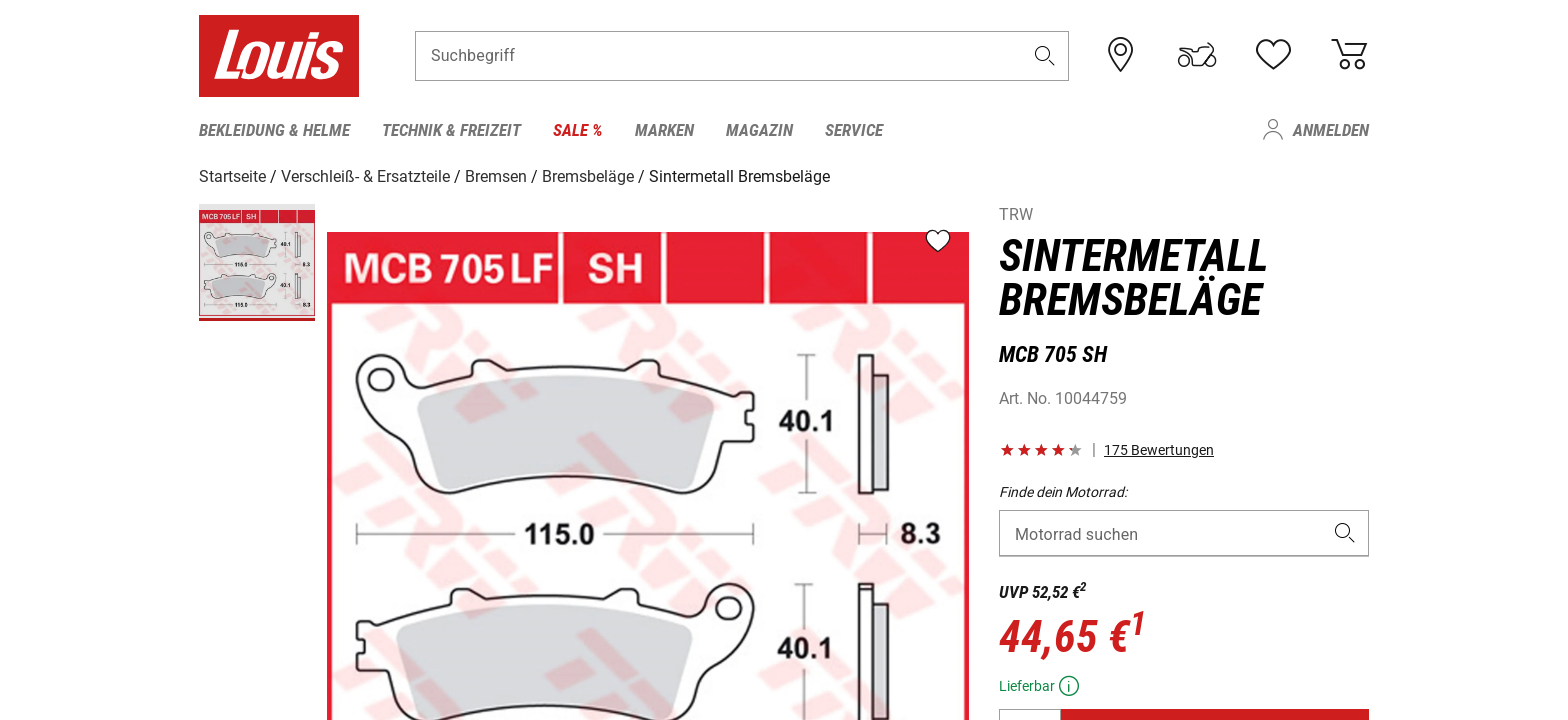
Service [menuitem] (854, 130)
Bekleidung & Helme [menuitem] (274, 130)
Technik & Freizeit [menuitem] (451, 130)
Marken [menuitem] (664, 130)
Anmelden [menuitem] (1331, 130)
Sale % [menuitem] (578, 130)
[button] (1045, 56)
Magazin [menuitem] (759, 130)
